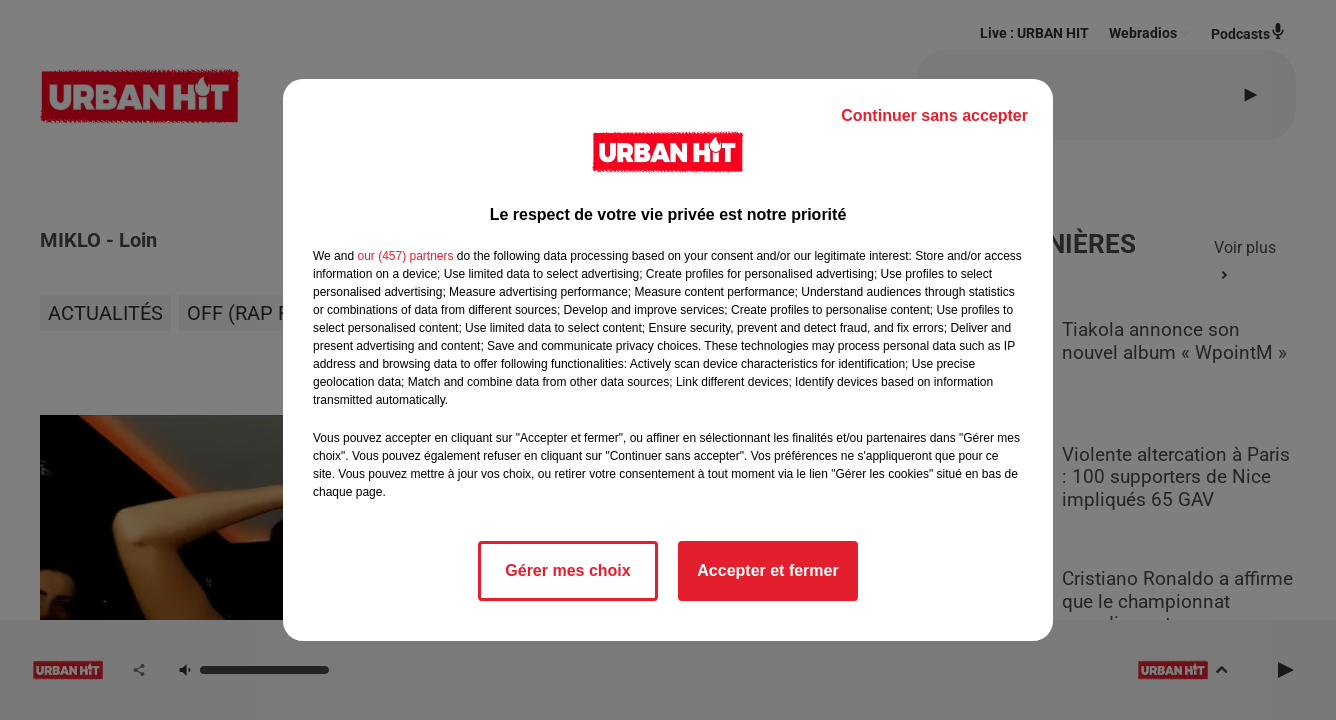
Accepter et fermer (767, 570)
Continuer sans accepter (934, 115)
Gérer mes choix (567, 570)
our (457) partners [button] (405, 256)
